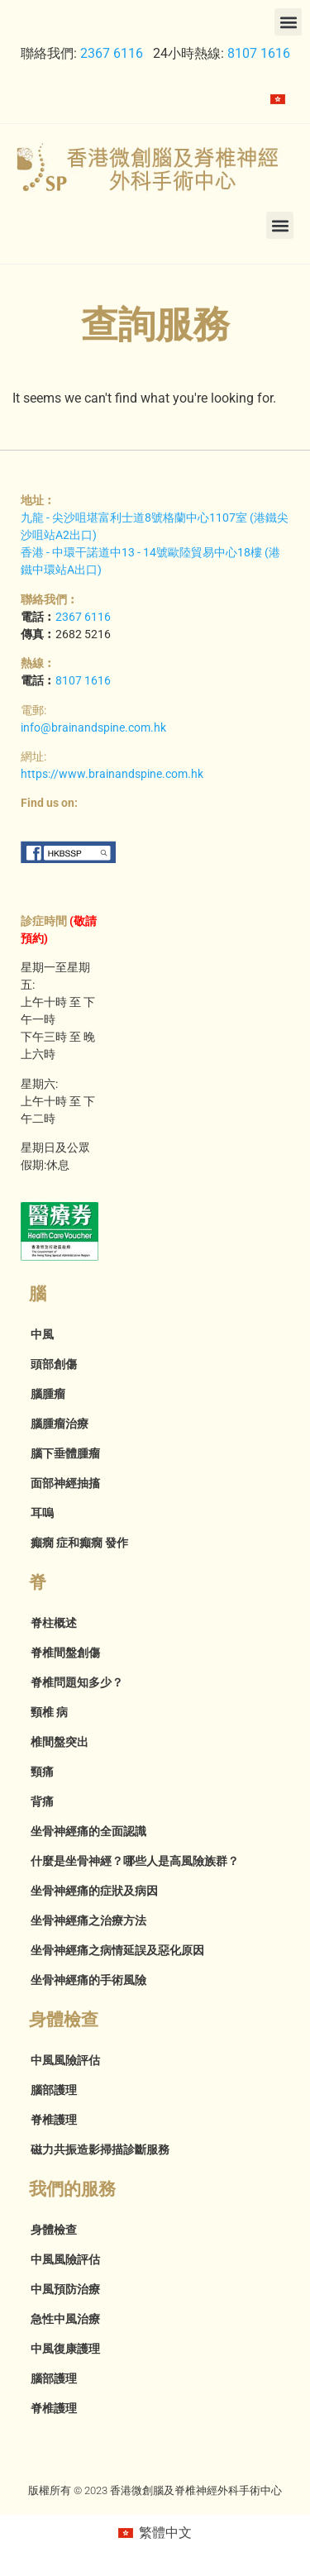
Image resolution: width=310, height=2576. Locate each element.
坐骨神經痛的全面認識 (88, 1831)
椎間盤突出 (59, 1741)
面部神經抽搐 (65, 1483)
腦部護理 (54, 2090)
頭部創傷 (54, 1364)
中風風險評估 (65, 2060)
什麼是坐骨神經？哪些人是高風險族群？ (135, 1861)
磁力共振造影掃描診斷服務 (100, 2149)
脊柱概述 (54, 1622)
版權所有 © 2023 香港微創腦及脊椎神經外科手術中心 (155, 2490)
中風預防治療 (65, 2289)
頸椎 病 (49, 1712)
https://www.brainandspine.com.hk (112, 773)
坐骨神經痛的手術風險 (88, 1980)
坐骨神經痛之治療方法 (88, 1920)
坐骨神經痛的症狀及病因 (94, 1890)
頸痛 (42, 1771)
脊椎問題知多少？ (77, 1682)
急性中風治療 (65, 2319)
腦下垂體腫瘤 (65, 1453)
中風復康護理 (65, 2348)
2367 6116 (111, 53)
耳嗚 (42, 1512)
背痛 (42, 1801)
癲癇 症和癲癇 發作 (79, 1542)
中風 (42, 1334)
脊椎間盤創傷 (65, 1652)
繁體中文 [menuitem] (165, 2532)
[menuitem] (278, 99)
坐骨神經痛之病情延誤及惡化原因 (117, 1950)
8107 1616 (258, 53)
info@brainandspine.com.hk (93, 727)
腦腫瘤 (48, 1393)
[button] (288, 22)
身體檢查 (54, 2229)
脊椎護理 (54, 2119)
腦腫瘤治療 (59, 1423)
